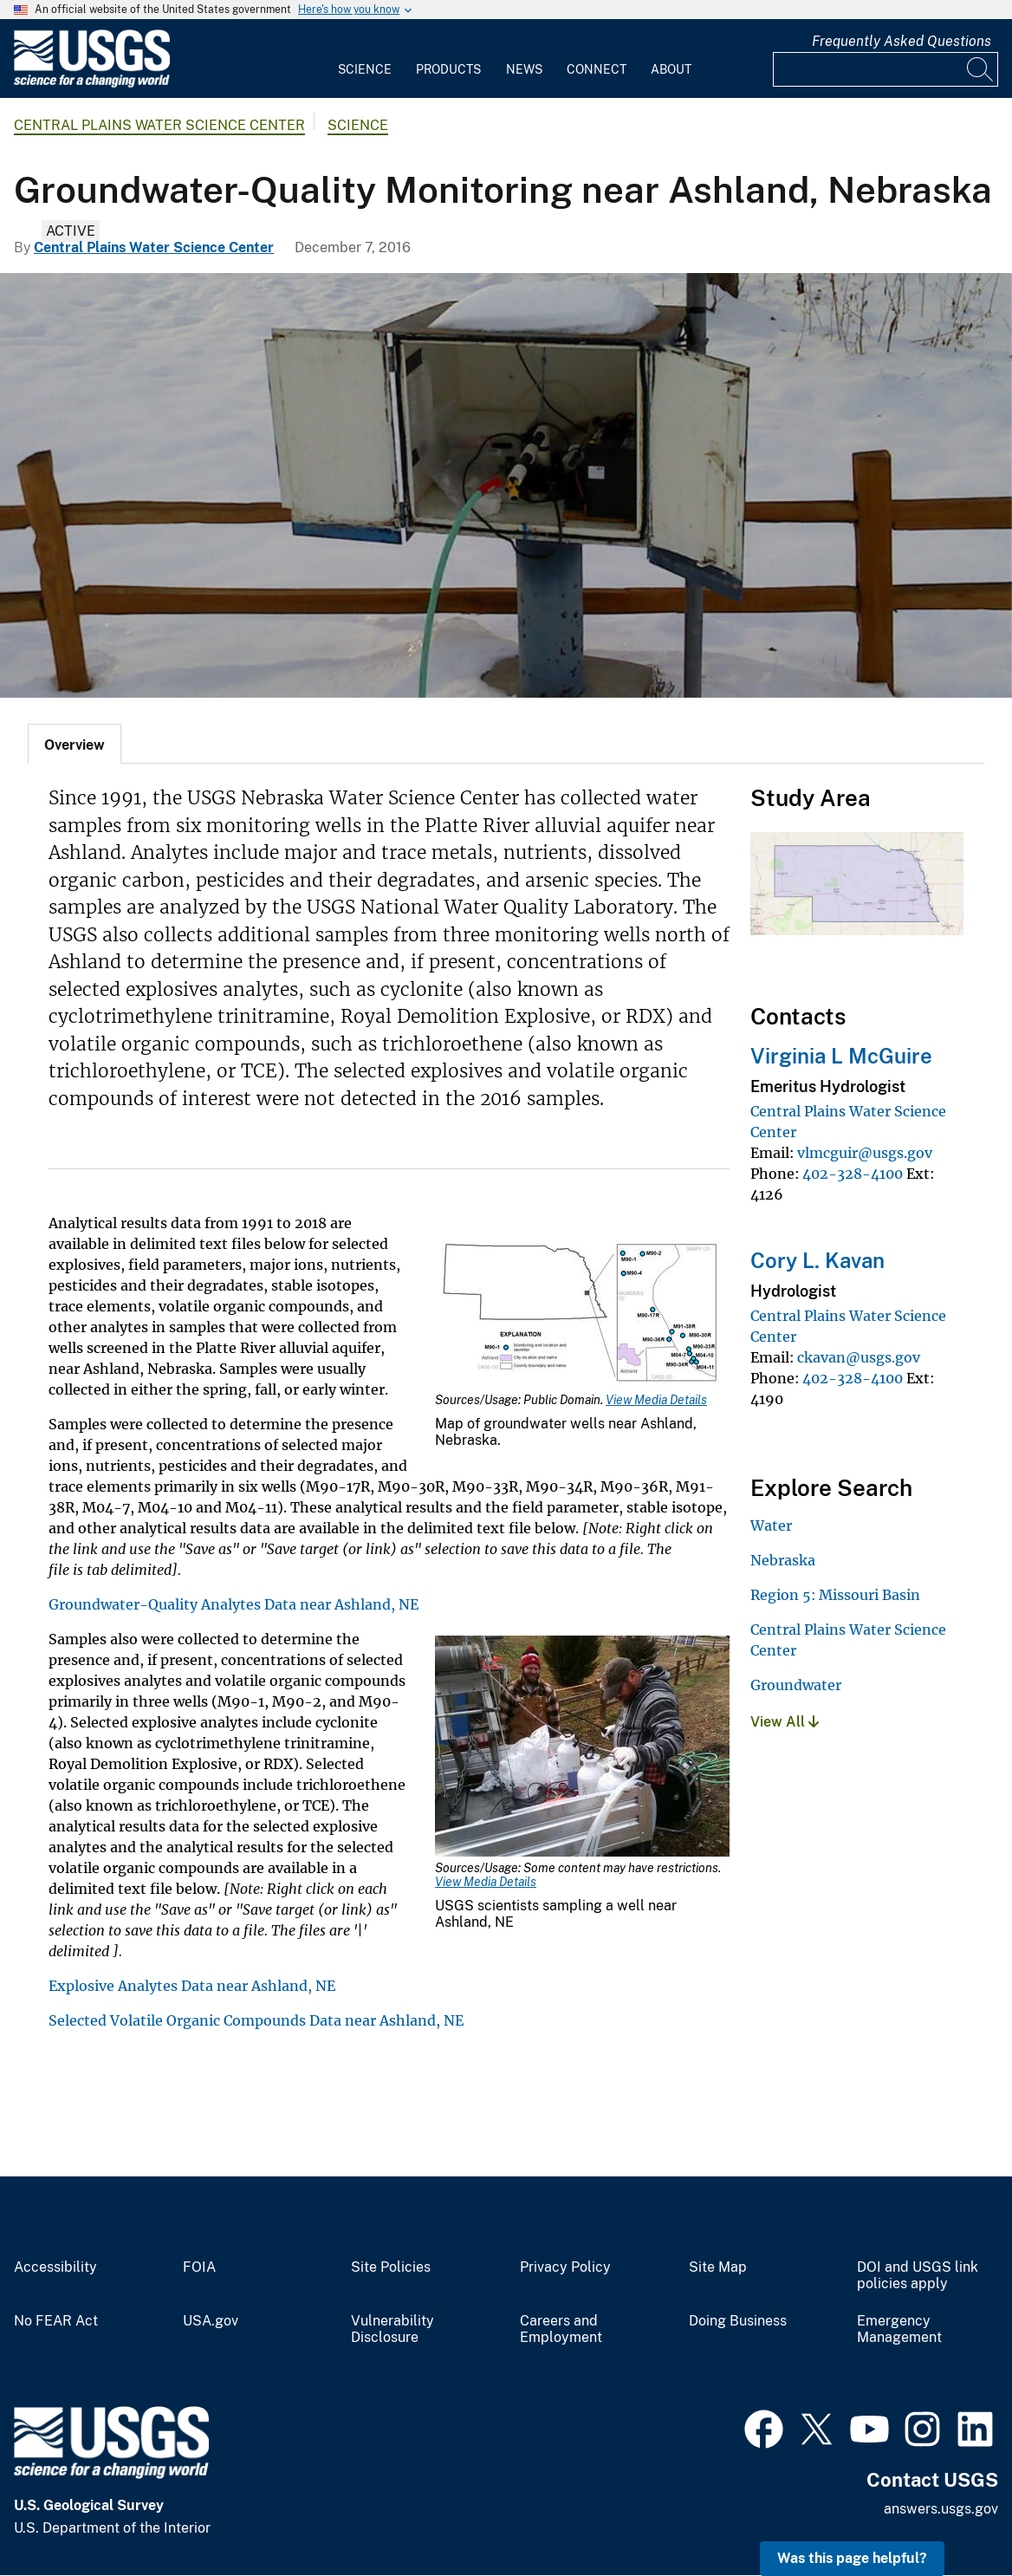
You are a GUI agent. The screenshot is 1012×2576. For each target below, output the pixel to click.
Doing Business (738, 2321)
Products (448, 69)
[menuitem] (365, 58)
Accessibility (55, 2267)
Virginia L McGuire (841, 1056)
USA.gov (210, 2321)
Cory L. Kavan (817, 1260)
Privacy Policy (565, 2267)
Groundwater (795, 1685)
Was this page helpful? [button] (852, 2558)
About (671, 69)
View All (784, 1722)
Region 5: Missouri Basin (835, 1594)
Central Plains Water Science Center (159, 125)
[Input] (885, 69)
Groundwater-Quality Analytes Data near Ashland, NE (233, 1604)
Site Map (718, 2267)
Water (771, 1525)
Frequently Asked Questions (901, 41)
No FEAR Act (56, 2321)
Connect (596, 69)
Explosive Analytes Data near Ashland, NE (192, 1985)
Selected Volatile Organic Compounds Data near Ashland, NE (256, 2020)
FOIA (199, 2267)
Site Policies (391, 2267)
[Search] (980, 69)
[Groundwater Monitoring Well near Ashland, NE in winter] (506, 485)
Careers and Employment (561, 2329)
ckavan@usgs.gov (858, 1357)
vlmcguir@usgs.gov (864, 1152)
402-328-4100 (852, 1173)
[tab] (74, 744)
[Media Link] (582, 1312)
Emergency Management (899, 2329)
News (524, 69)
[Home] (92, 83)
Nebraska (782, 1560)
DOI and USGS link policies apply (917, 2276)
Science (365, 69)
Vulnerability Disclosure (392, 2329)
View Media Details (656, 1400)
